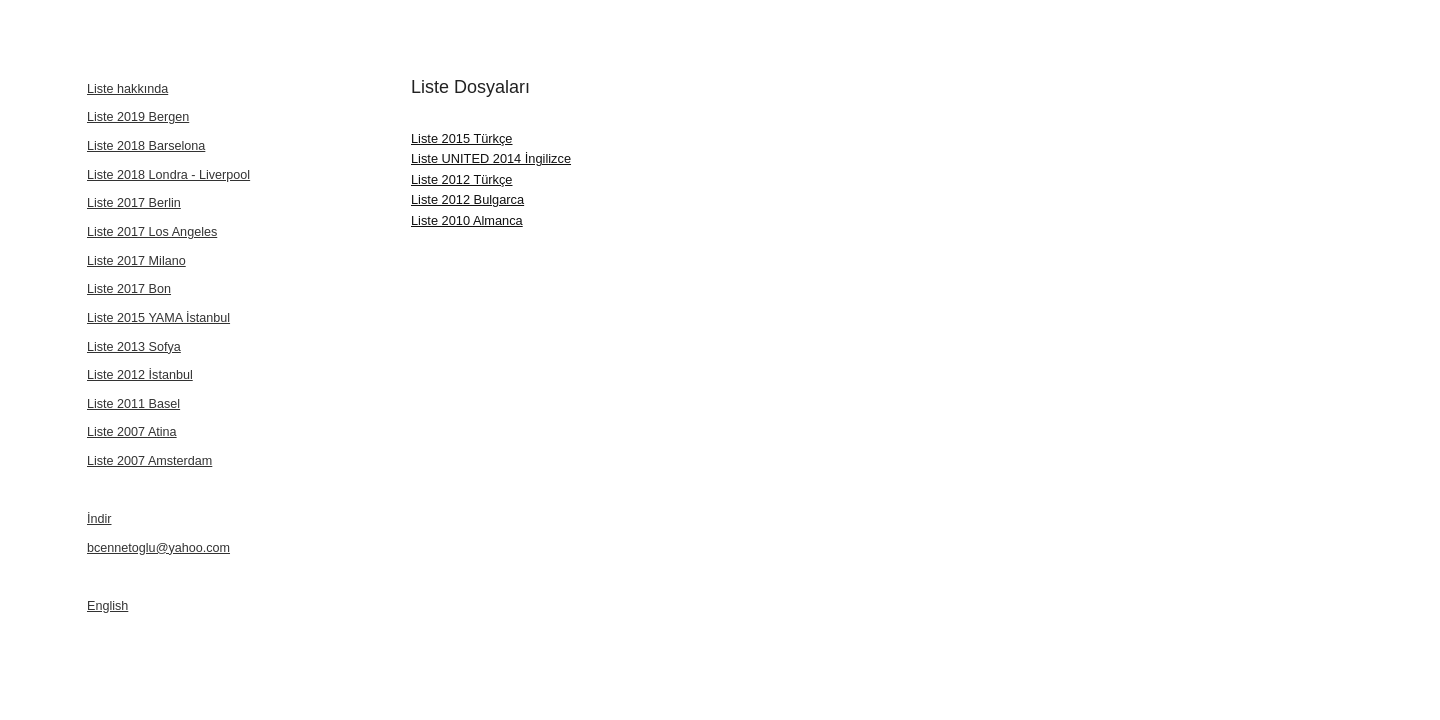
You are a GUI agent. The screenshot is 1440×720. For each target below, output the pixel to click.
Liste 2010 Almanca (467, 220)
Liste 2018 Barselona (146, 146)
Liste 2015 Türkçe (462, 138)
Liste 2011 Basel (133, 404)
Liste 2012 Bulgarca (467, 199)
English (107, 606)
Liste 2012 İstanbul (140, 375)
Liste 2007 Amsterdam (149, 461)
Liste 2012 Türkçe (462, 179)
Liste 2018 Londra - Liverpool (168, 175)
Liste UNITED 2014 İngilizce (491, 158)
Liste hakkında (127, 89)
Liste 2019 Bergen (138, 117)
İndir (99, 519)
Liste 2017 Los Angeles (152, 232)
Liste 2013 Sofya (134, 347)
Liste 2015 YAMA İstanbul (158, 318)
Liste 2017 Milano (136, 261)
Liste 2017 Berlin (134, 203)
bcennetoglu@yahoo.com (158, 548)
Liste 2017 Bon (129, 289)
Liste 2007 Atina (132, 432)
